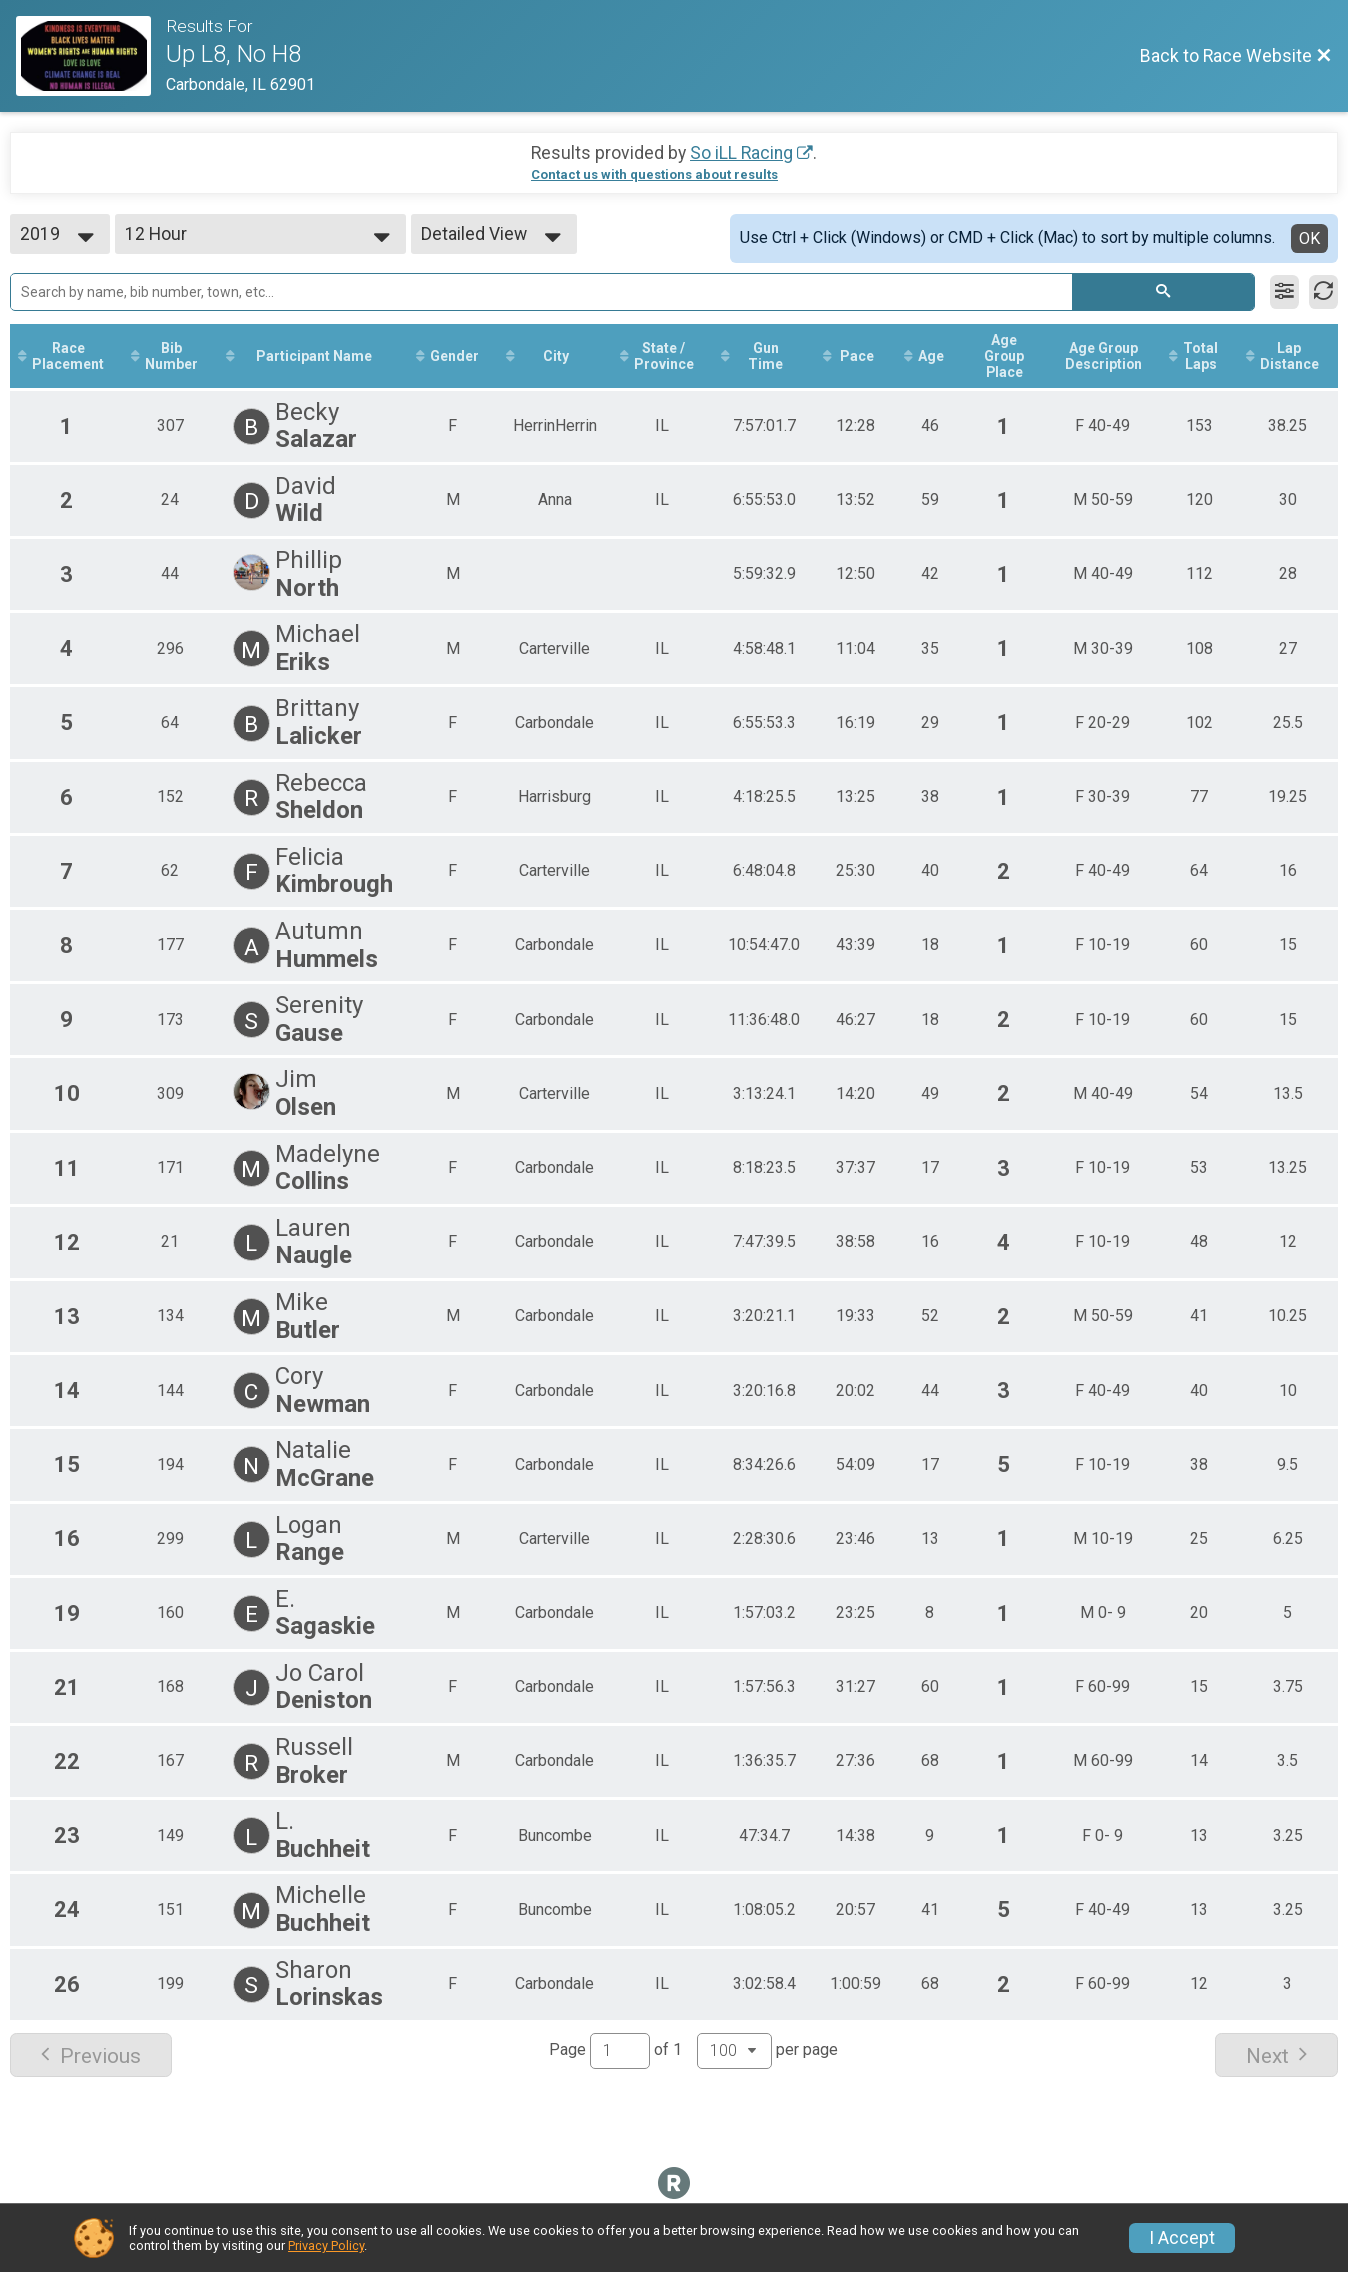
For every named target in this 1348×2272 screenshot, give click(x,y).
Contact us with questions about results (654, 174)
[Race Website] (91, 56)
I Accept (1182, 2238)
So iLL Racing (741, 153)
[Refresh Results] (1323, 292)
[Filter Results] (1284, 292)
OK (1309, 238)
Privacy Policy (326, 2245)
